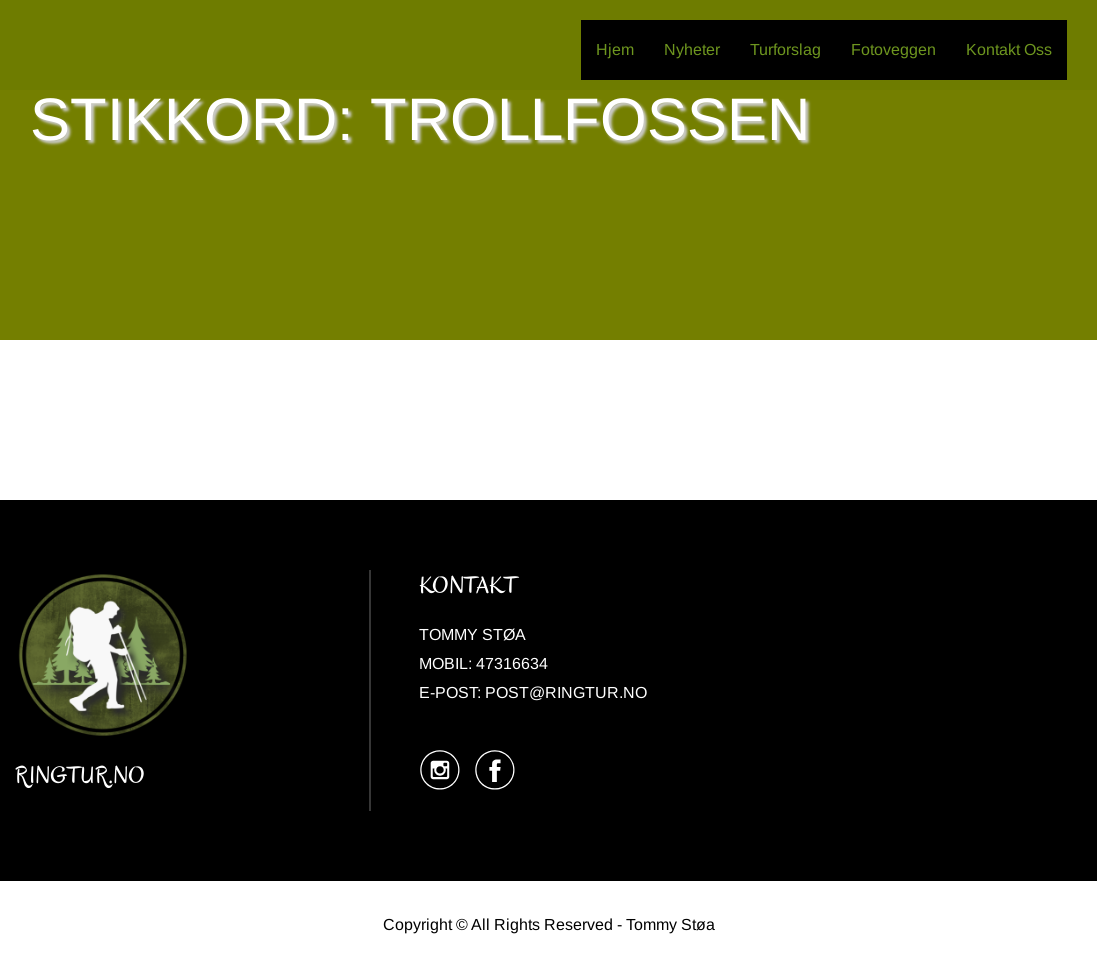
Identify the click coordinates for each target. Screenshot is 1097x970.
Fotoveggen (893, 49)
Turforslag (785, 49)
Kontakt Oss (1009, 49)
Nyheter (692, 49)
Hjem (615, 49)
